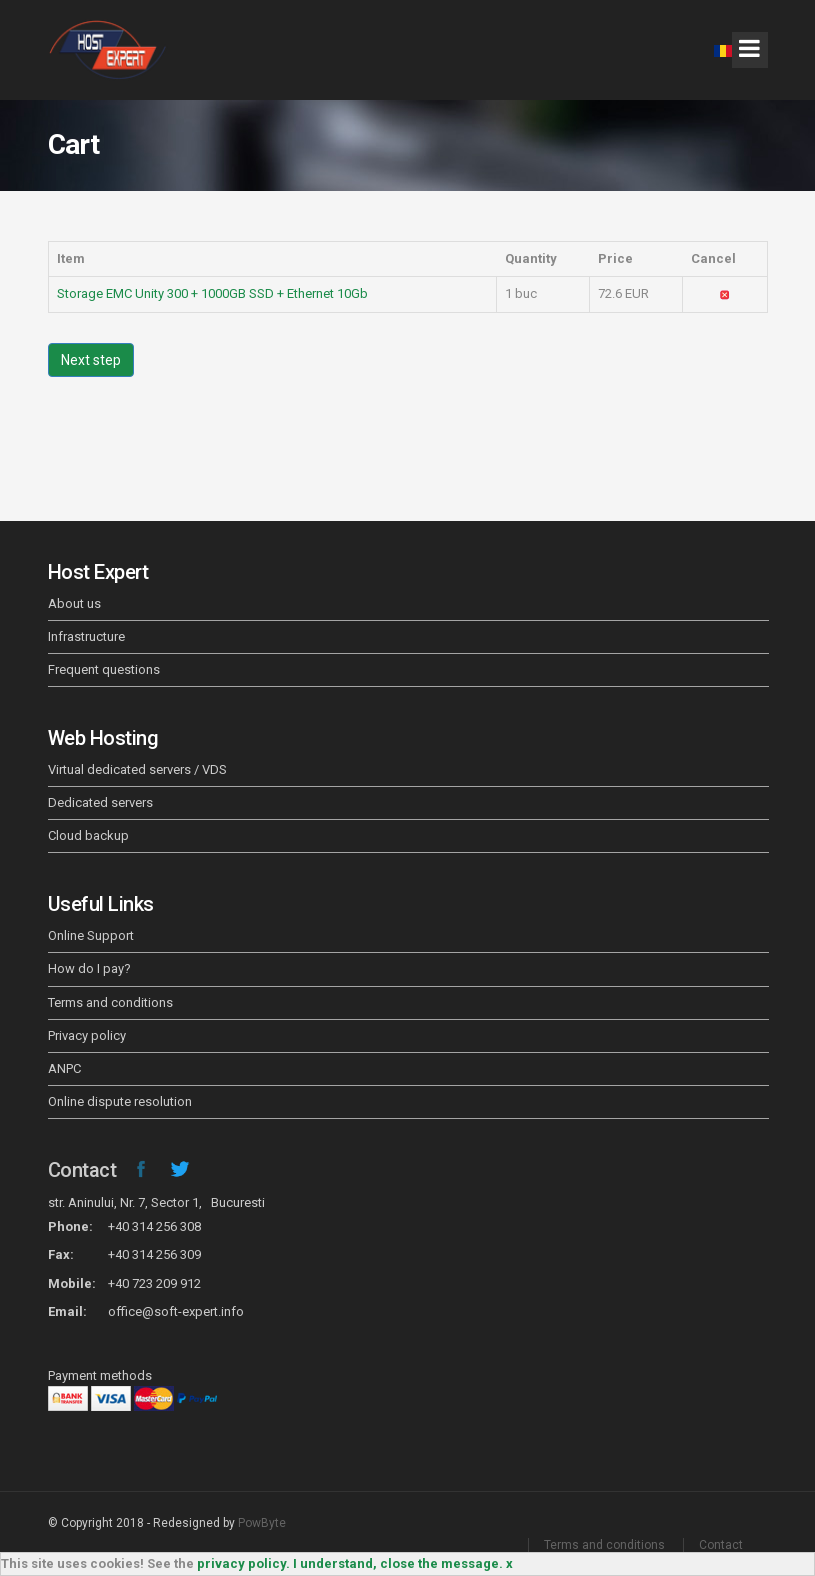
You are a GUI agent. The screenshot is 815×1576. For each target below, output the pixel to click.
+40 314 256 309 (154, 1254)
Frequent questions (104, 669)
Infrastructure (86, 636)
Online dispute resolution (120, 1101)
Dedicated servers (100, 802)
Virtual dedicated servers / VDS (137, 769)
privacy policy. (243, 1563)
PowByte (262, 1523)
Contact (82, 1170)
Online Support (91, 935)
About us (74, 603)
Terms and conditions (110, 1002)
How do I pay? (89, 968)
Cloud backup (88, 835)
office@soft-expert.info (176, 1311)
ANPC (64, 1068)
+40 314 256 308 (154, 1226)
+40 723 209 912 (154, 1283)
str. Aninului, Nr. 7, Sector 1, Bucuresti (156, 1202)
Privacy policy (87, 1035)
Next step (91, 360)
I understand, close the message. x (403, 1563)
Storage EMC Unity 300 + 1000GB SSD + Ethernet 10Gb (212, 293)
